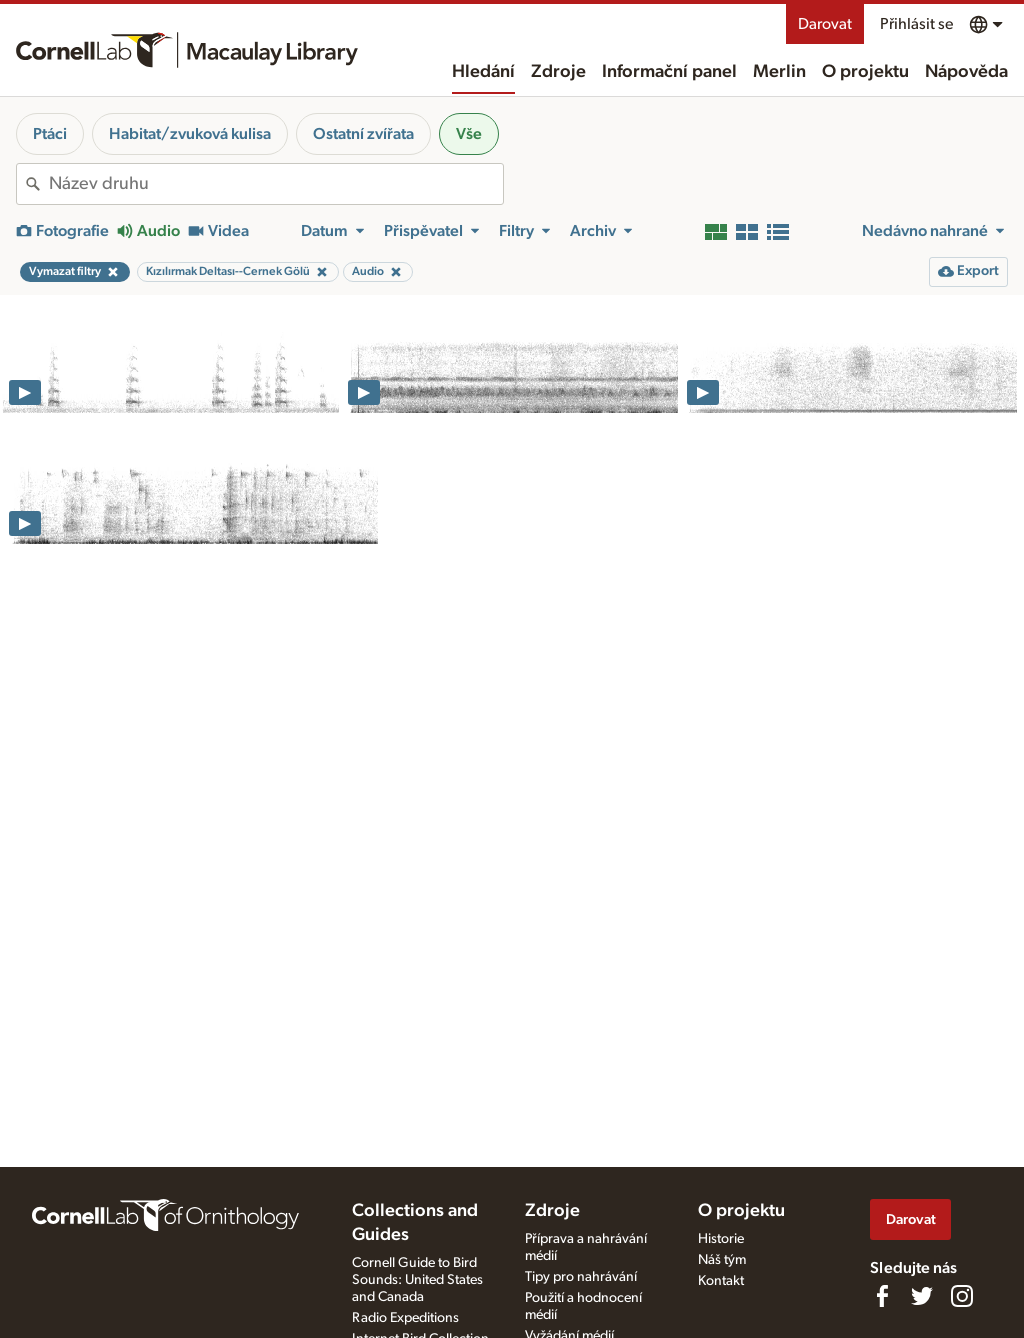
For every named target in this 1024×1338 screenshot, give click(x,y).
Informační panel (669, 72)
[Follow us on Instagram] (962, 1296)
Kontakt (721, 1281)
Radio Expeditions (405, 1318)
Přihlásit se (916, 24)
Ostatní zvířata (363, 134)
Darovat (825, 24)
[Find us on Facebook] (882, 1296)
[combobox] (276, 184)
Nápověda (966, 72)
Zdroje (558, 72)
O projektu (865, 72)
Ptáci (50, 134)
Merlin (779, 72)
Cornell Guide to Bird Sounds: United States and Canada (417, 1280)
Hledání (483, 72)
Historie (721, 1239)
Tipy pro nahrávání (581, 1277)
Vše (469, 134)
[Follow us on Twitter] (922, 1296)
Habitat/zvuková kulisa (190, 134)
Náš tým (722, 1260)
